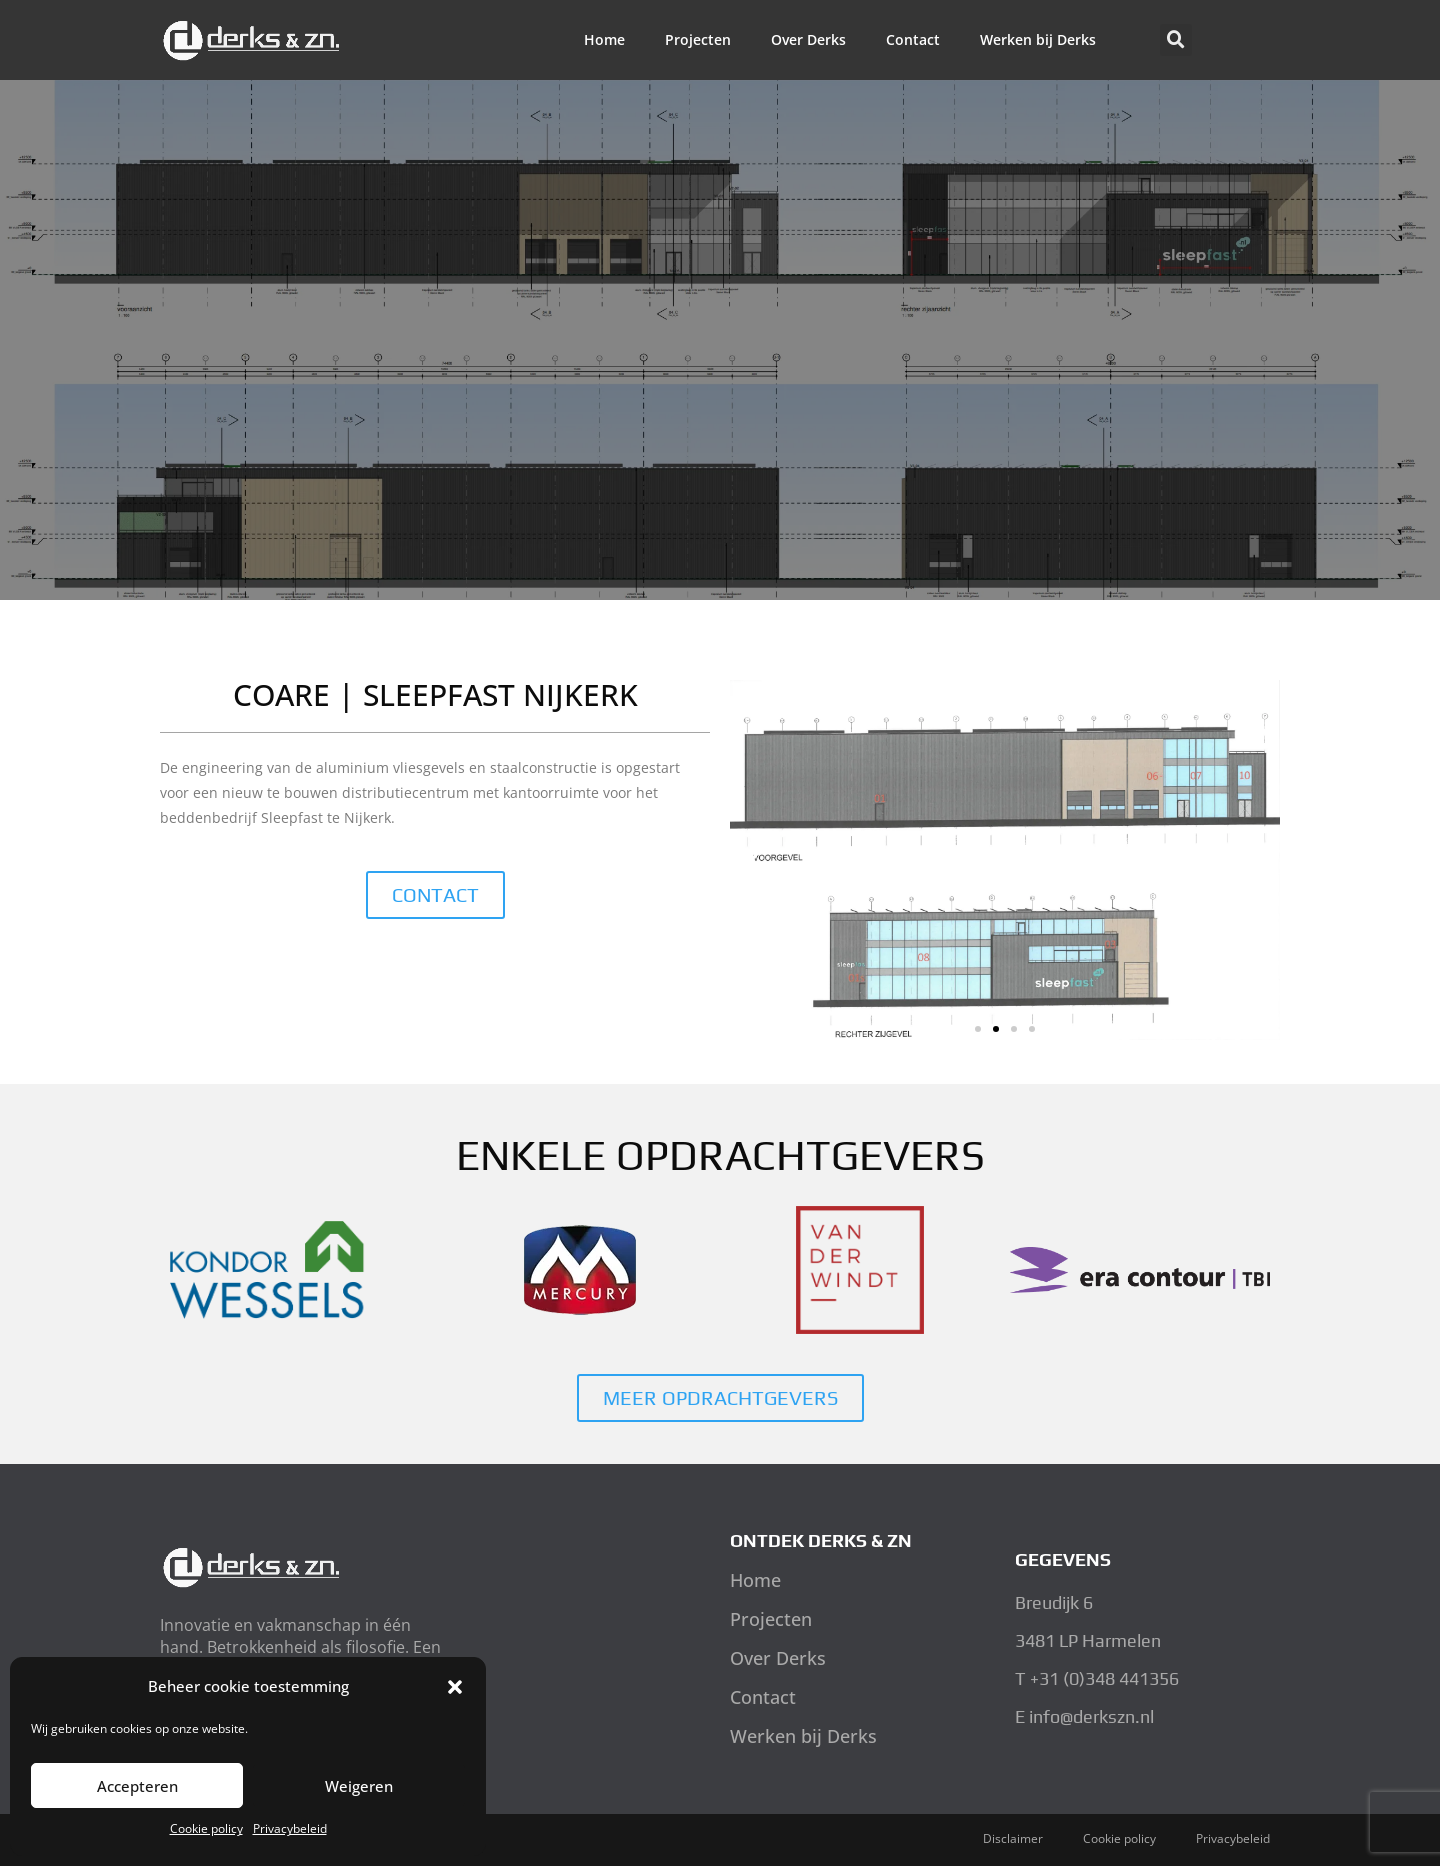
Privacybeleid (290, 1828)
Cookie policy (206, 1828)
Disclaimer (1013, 1838)
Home (604, 39)
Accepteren (137, 1786)
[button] (455, 1687)
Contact (913, 39)
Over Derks (808, 39)
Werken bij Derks (1038, 39)
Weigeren (359, 1786)
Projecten (698, 39)
